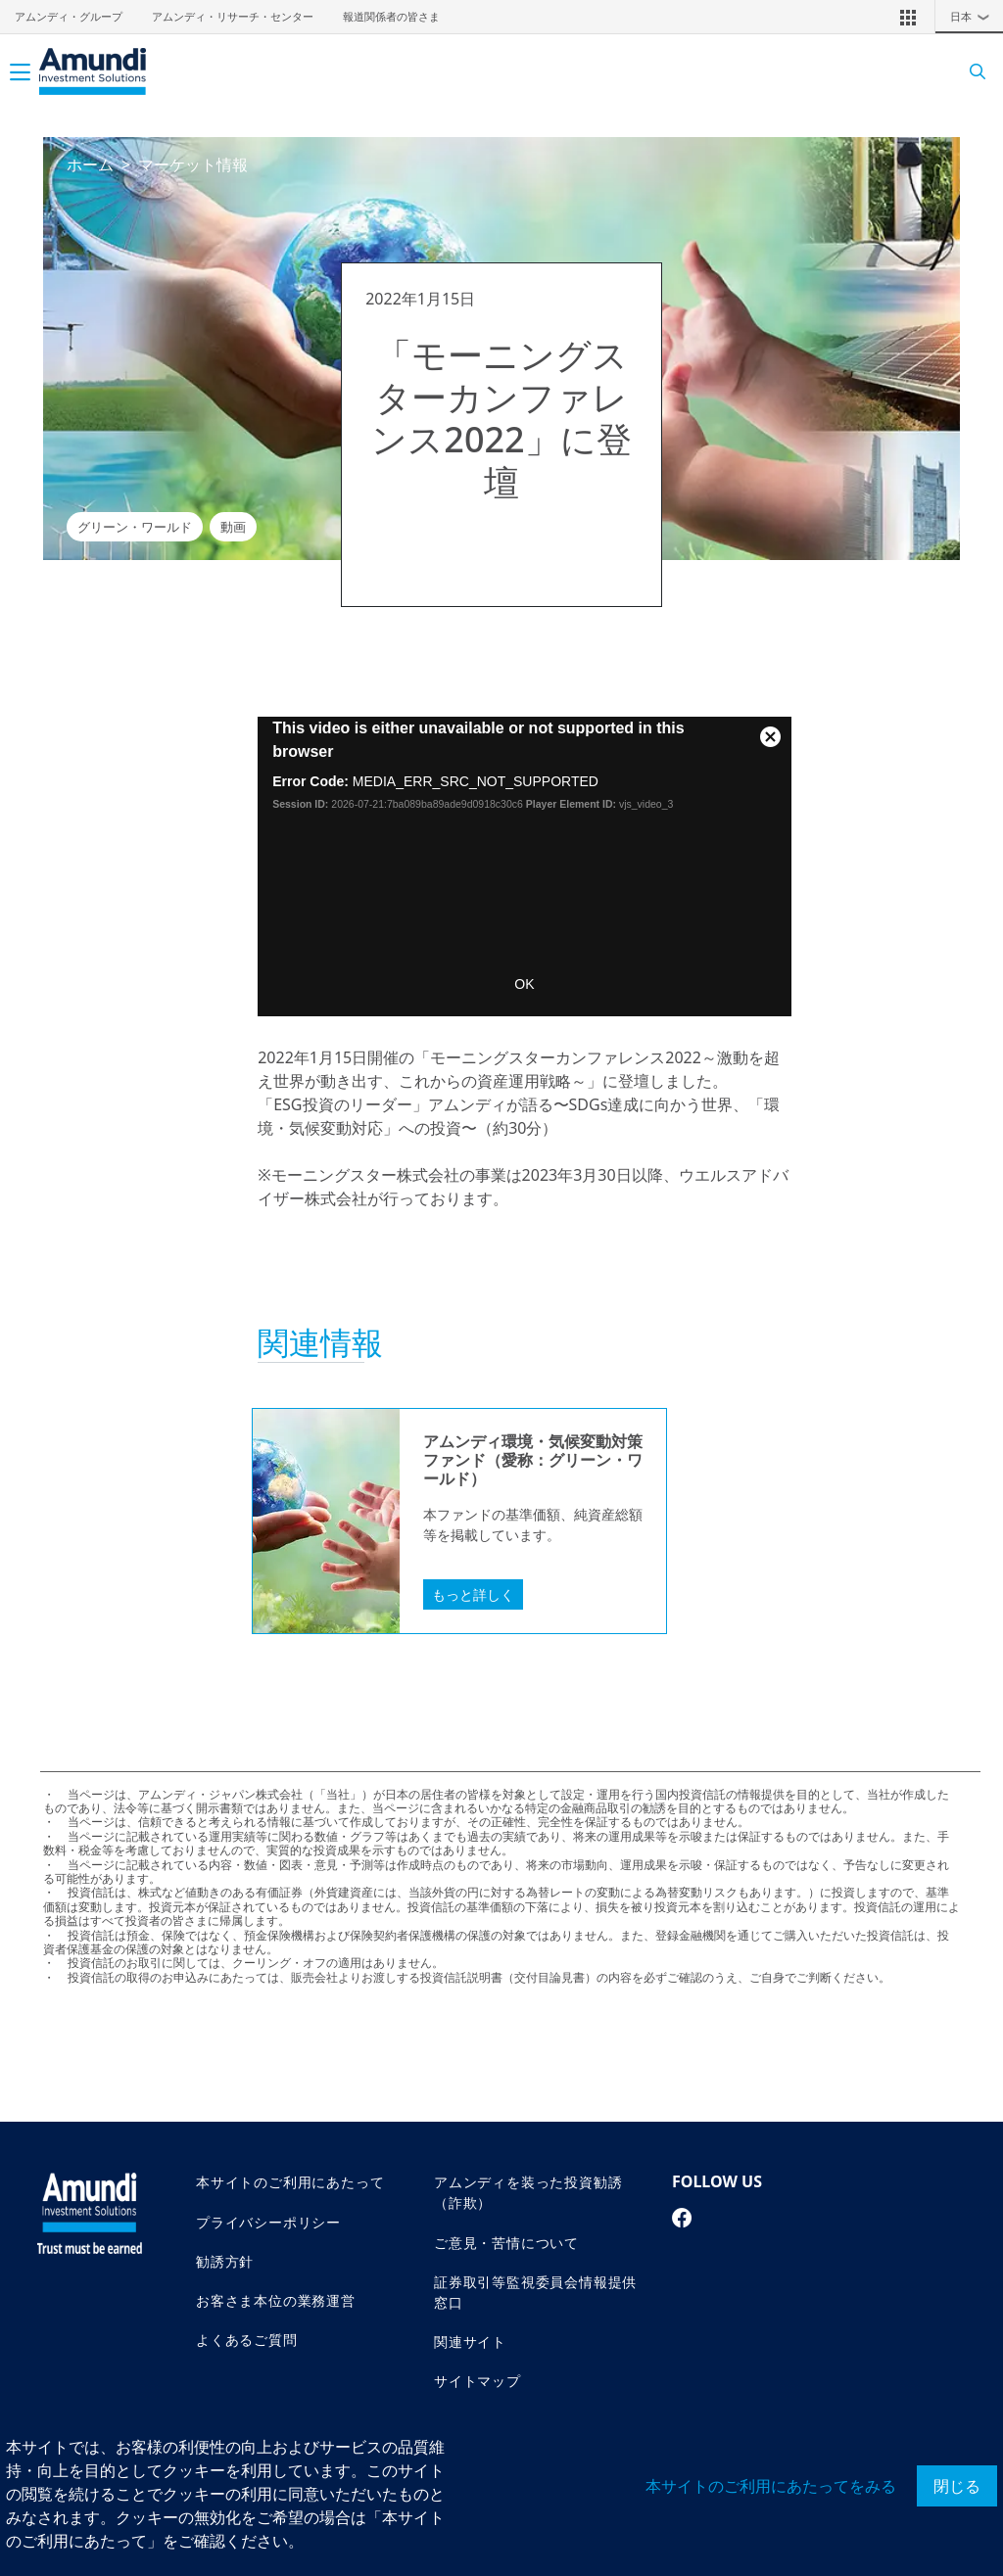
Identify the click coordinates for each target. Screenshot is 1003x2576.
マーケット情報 (193, 164)
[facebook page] (682, 2217)
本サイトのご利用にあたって (290, 2182)
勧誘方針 (225, 2261)
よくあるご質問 (247, 2339)
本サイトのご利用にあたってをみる (770, 2486)
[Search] (971, 72)
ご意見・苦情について (506, 2242)
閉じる (956, 2486)
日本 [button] (974, 17)
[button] (908, 16)
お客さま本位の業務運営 (276, 2300)
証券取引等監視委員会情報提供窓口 (535, 2292)
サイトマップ (477, 2380)
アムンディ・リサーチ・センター (232, 17)
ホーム (90, 164)
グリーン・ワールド (134, 528)
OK (524, 984)
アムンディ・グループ (68, 17)
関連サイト (470, 2341)
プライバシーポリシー (268, 2222)
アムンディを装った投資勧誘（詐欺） (528, 2192)
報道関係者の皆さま (391, 17)
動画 (233, 528)
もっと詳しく (473, 1594)
